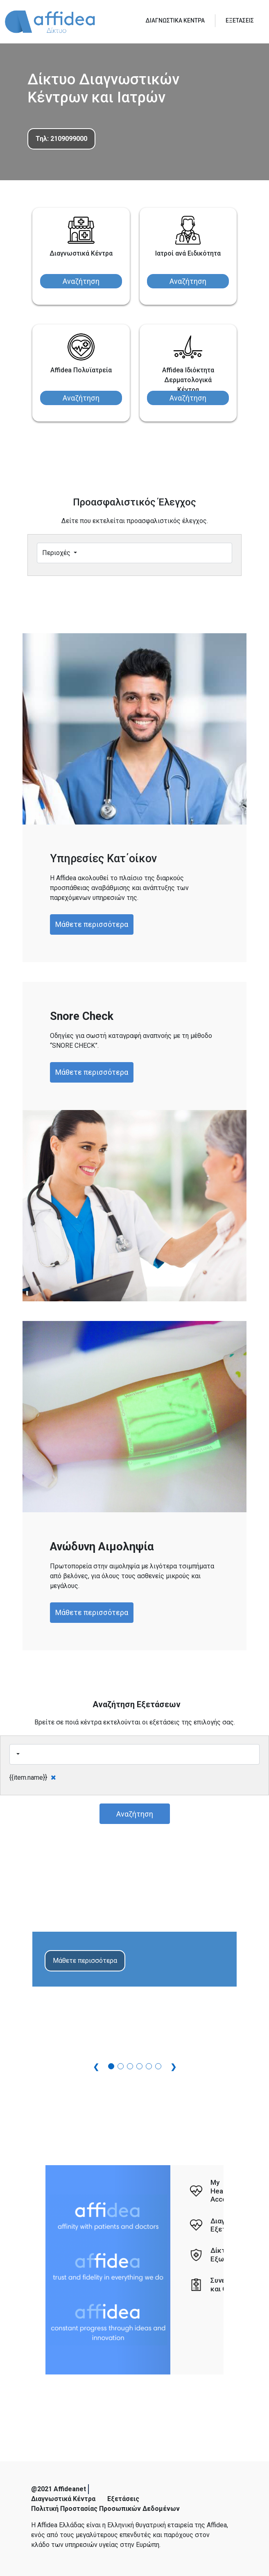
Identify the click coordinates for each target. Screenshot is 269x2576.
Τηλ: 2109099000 (61, 139)
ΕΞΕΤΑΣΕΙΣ (240, 20)
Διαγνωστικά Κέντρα (63, 2499)
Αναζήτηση (81, 281)
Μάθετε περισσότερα (91, 924)
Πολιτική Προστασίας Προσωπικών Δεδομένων (105, 2509)
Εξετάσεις (123, 2499)
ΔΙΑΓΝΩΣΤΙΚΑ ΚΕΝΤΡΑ (175, 20)
